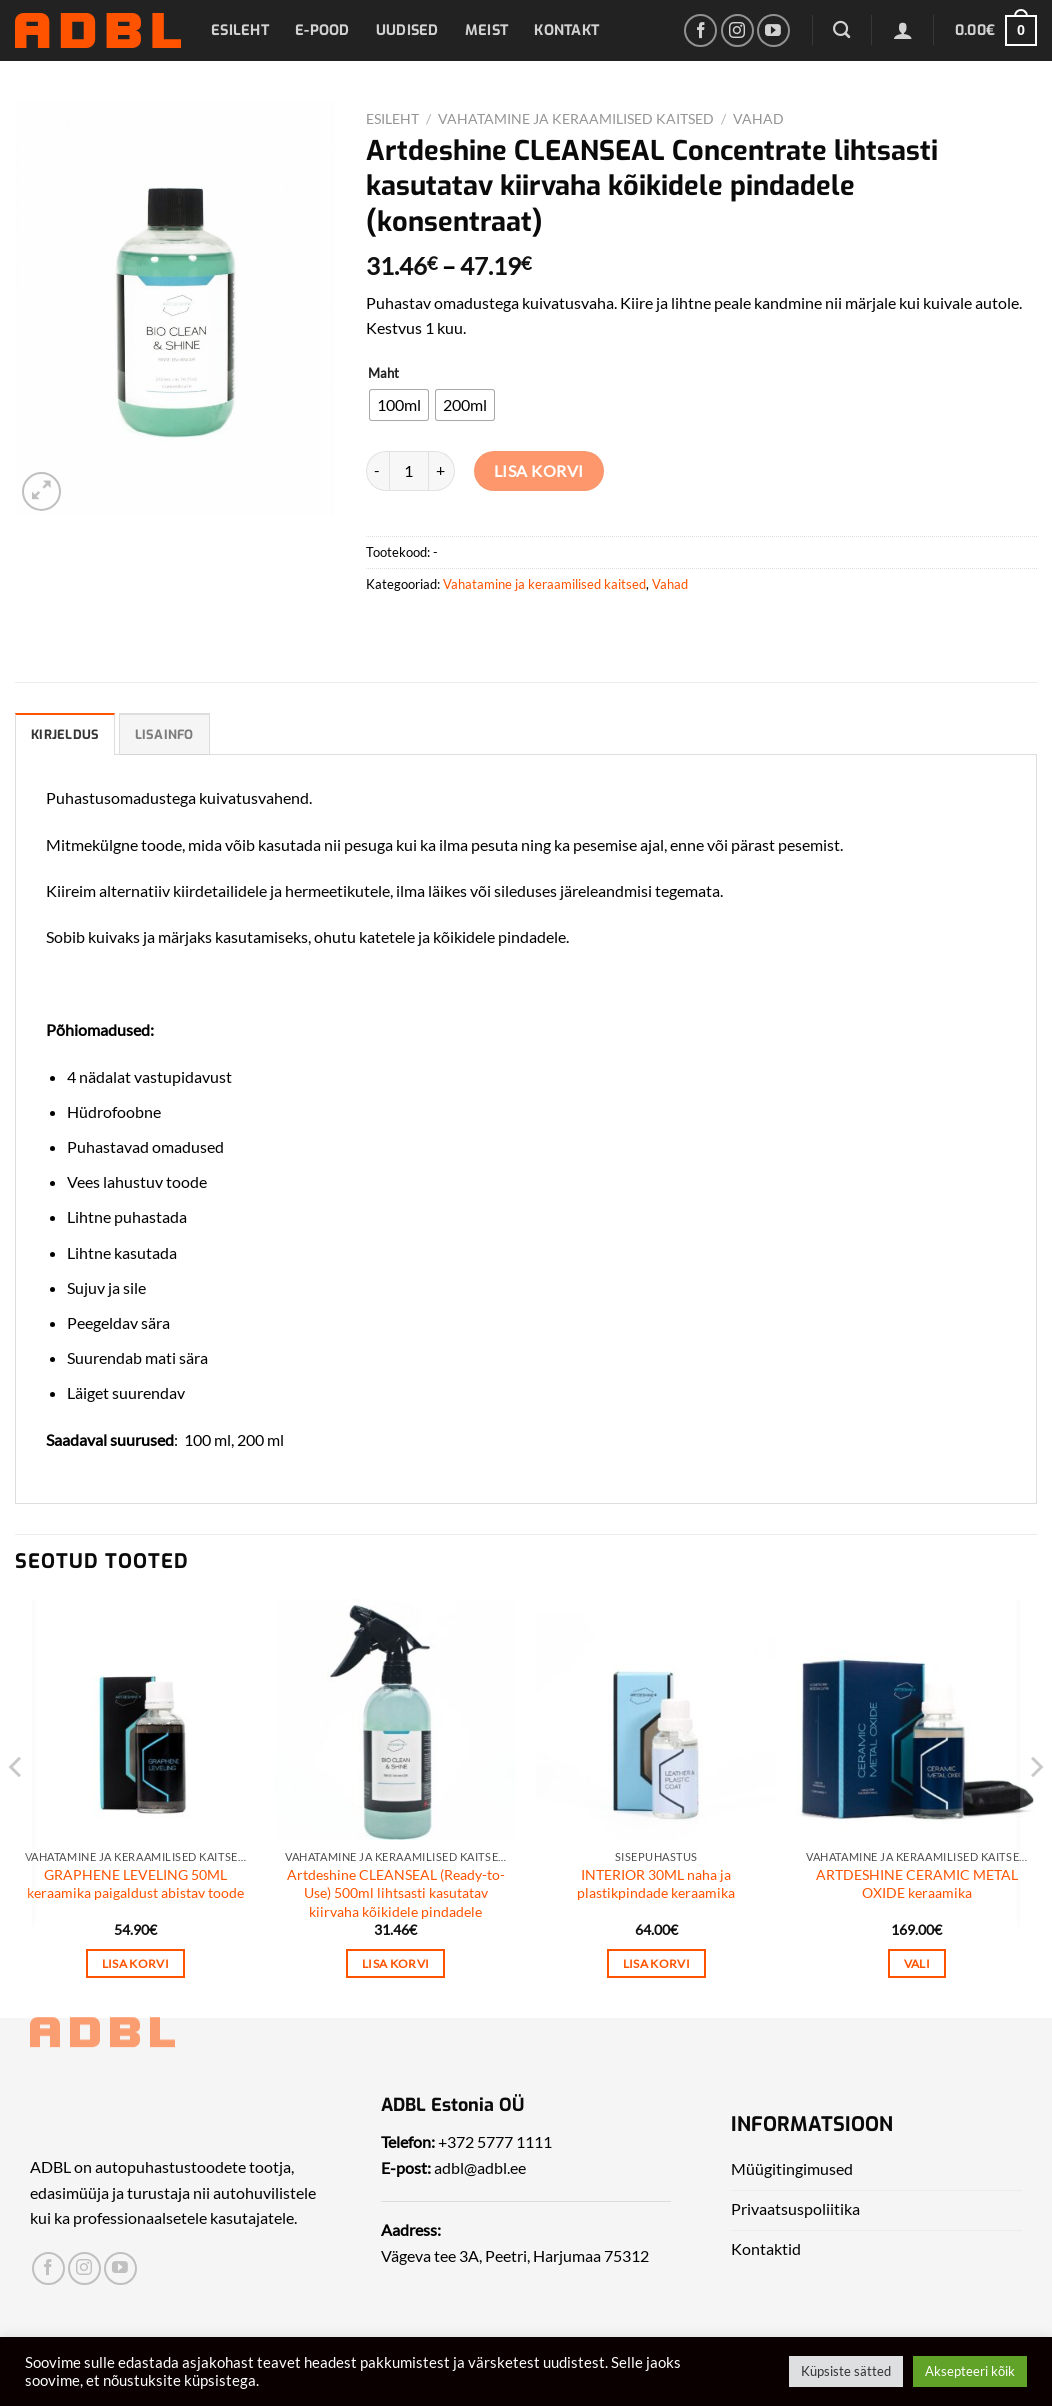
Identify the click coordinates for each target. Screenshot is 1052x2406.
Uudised (407, 30)
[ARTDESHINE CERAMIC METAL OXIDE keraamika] (916, 1719)
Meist (486, 30)
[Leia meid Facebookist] (700, 30)
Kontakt (566, 30)
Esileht (240, 30)
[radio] (399, 405)
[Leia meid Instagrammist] (737, 30)
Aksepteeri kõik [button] (970, 2371)
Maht (383, 374)
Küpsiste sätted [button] (846, 2371)
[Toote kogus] (409, 471)
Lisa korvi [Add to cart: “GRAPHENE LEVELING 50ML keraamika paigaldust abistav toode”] (135, 1963)
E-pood (322, 30)
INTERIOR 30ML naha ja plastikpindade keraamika (656, 1884)
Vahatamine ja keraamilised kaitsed (576, 119)
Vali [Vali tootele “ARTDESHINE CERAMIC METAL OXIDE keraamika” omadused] (917, 1963)
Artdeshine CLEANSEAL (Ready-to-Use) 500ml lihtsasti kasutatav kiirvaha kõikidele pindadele (396, 1893)
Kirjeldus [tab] (65, 734)
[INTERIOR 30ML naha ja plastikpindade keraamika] (656, 1719)
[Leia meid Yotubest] (773, 30)
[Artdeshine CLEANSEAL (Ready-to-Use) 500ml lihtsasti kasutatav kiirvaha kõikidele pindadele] (395, 1719)
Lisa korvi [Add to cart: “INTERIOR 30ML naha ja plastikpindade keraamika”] (656, 1963)
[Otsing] (841, 30)
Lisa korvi (539, 470)
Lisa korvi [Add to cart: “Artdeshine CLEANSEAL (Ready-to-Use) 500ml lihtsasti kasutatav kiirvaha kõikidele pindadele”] (395, 1963)
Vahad (758, 119)
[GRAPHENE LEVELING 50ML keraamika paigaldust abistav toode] (135, 1719)
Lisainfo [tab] (164, 734)
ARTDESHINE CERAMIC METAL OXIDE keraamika (917, 1884)
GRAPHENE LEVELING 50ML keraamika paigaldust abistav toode (135, 1884)
